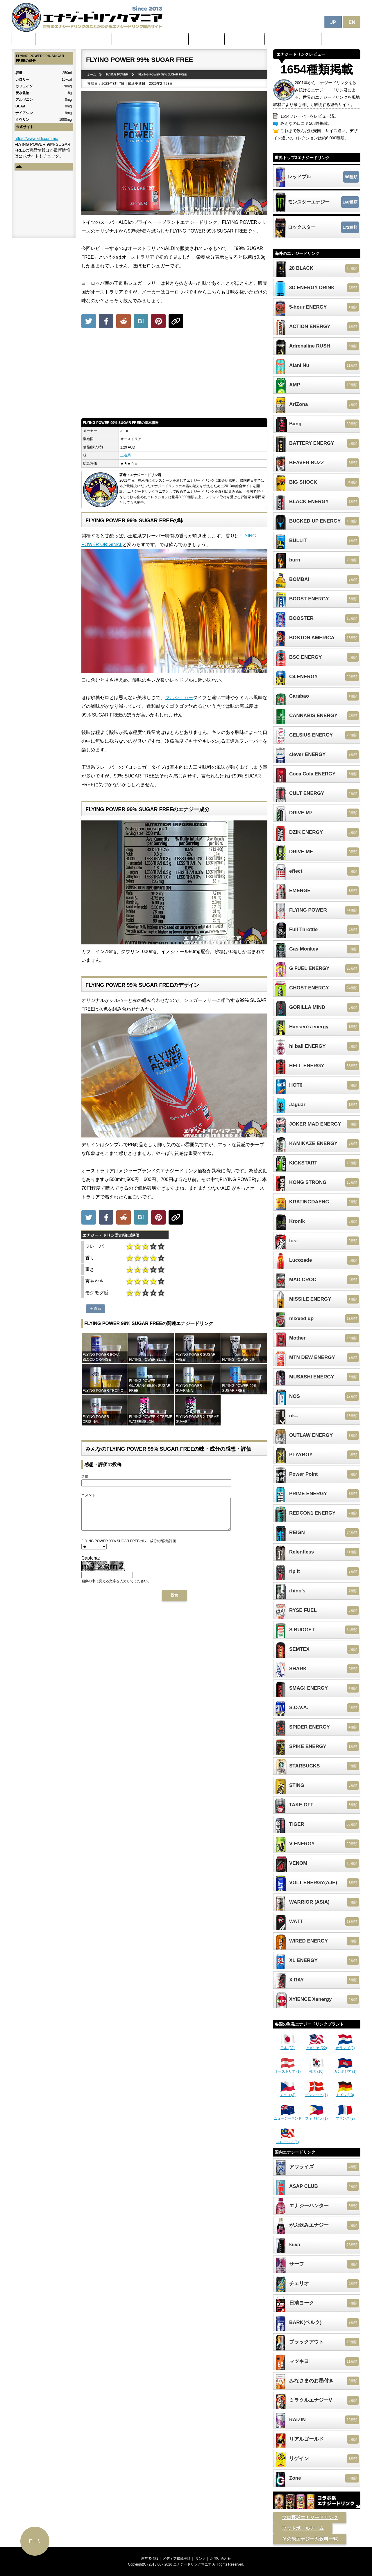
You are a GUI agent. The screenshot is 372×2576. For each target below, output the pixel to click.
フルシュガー (179, 697)
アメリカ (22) (316, 2046)
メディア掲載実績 (177, 2559)
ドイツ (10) (345, 2093)
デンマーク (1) (316, 2093)
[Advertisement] (174, 374)
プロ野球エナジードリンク (310, 2517)
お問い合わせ (220, 2559)
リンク (200, 2559)
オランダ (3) (345, 2046)
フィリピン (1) (316, 2116)
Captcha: (90, 1564)
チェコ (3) (288, 2093)
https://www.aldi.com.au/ (36, 138)
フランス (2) (345, 2116)
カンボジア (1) (345, 2069)
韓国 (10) (316, 2069)
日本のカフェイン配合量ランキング (150, 39)
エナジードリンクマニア (192, 2564)
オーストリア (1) (288, 2069)
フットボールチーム (303, 2528)
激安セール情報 (245, 39)
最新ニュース (207, 39)
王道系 (125, 455)
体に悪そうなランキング (293, 39)
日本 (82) (287, 2046)
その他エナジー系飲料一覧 (310, 2539)
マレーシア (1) (287, 2140)
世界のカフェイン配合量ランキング (73, 39)
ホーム (23, 39)
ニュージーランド (288, 2116)
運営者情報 (149, 2559)
